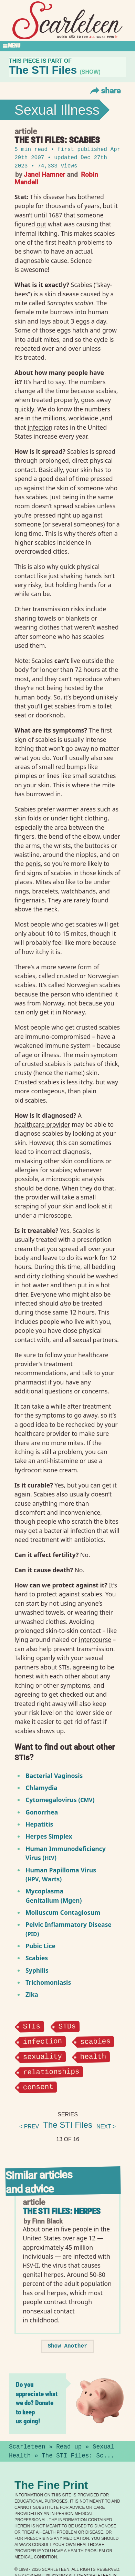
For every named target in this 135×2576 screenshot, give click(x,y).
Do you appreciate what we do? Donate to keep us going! (37, 2403)
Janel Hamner (44, 174)
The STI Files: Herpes (62, 2211)
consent (38, 2086)
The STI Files (67, 2124)
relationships (51, 2071)
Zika (31, 1994)
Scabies (36, 1958)
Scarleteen (27, 2446)
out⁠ (41, 224)
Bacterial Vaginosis (54, 1775)
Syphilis (37, 1970)
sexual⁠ (82, 1340)
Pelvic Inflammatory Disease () (68, 1929)
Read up (69, 2446)
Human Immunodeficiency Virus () (65, 1853)
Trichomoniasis (48, 1982)
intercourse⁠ (95, 1639)
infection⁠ (40, 427)
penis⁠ (33, 863)
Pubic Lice (40, 1946)
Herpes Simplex (48, 1836)
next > (106, 2126)
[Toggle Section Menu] (67, 46)
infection (42, 2041)
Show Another (67, 2346)
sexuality (42, 2056)
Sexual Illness (57, 109)
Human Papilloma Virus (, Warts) (60, 1874)
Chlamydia (41, 1787)
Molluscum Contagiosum (62, 1912)
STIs (31, 2026)
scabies (95, 2041)
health (93, 2056)
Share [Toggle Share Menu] (105, 90)
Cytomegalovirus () (60, 1800)
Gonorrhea (41, 1812)
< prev (29, 2126)
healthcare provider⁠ (42, 1124)
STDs (67, 2026)
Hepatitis (39, 1824)
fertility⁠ (64, 1555)
